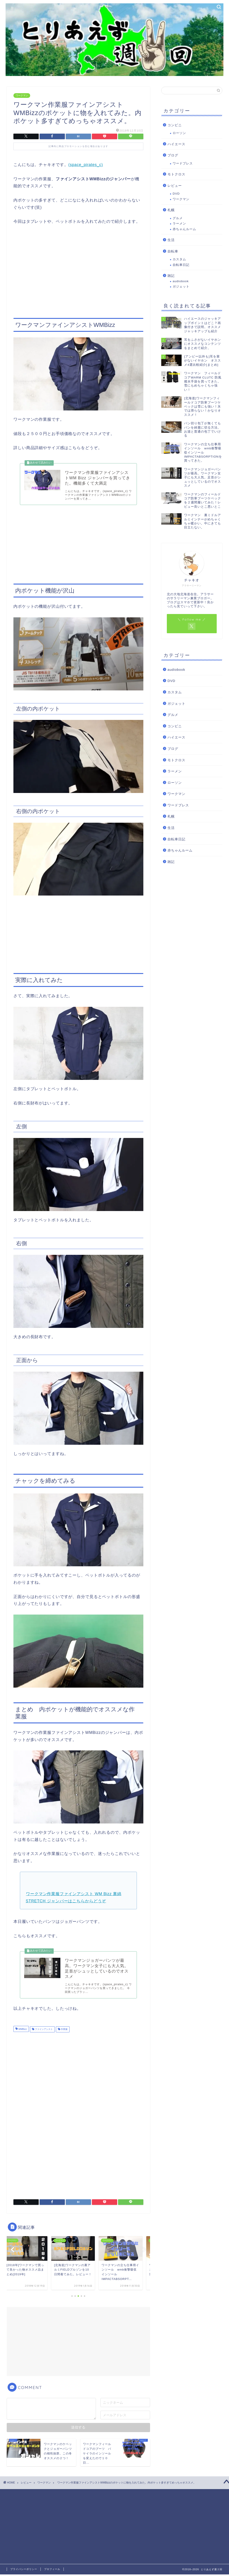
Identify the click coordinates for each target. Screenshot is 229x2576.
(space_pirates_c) (85, 164)
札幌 (171, 210)
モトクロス (176, 174)
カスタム (179, 259)
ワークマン (22, 95)
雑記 (171, 276)
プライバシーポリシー (23, 2570)
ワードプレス (183, 163)
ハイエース (176, 144)
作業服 (64, 2030)
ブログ (173, 155)
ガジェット (181, 286)
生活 (171, 240)
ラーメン (179, 223)
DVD (176, 193)
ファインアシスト (43, 2030)
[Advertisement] (78, 276)
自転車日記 (181, 265)
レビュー (175, 185)
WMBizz (22, 2030)
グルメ (178, 218)
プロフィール (52, 2570)
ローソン (179, 133)
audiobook (181, 281)
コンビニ (175, 125)
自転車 (173, 251)
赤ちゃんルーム (184, 229)
